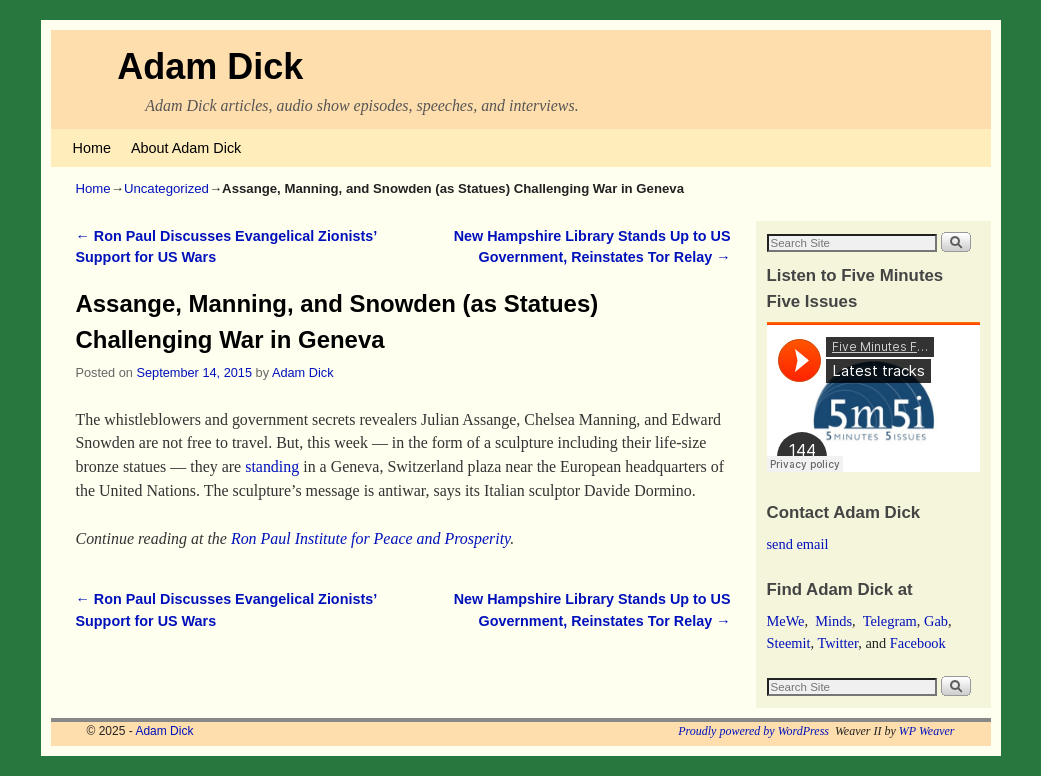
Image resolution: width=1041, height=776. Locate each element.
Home (92, 148)
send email (798, 544)
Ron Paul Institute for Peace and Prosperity (370, 538)
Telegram (890, 621)
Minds (833, 621)
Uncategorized (166, 188)
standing (272, 466)
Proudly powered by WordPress (753, 731)
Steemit (789, 643)
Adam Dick (210, 66)
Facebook (918, 643)
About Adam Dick (186, 148)
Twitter (837, 643)
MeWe (786, 621)
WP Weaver (927, 731)
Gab (936, 621)
